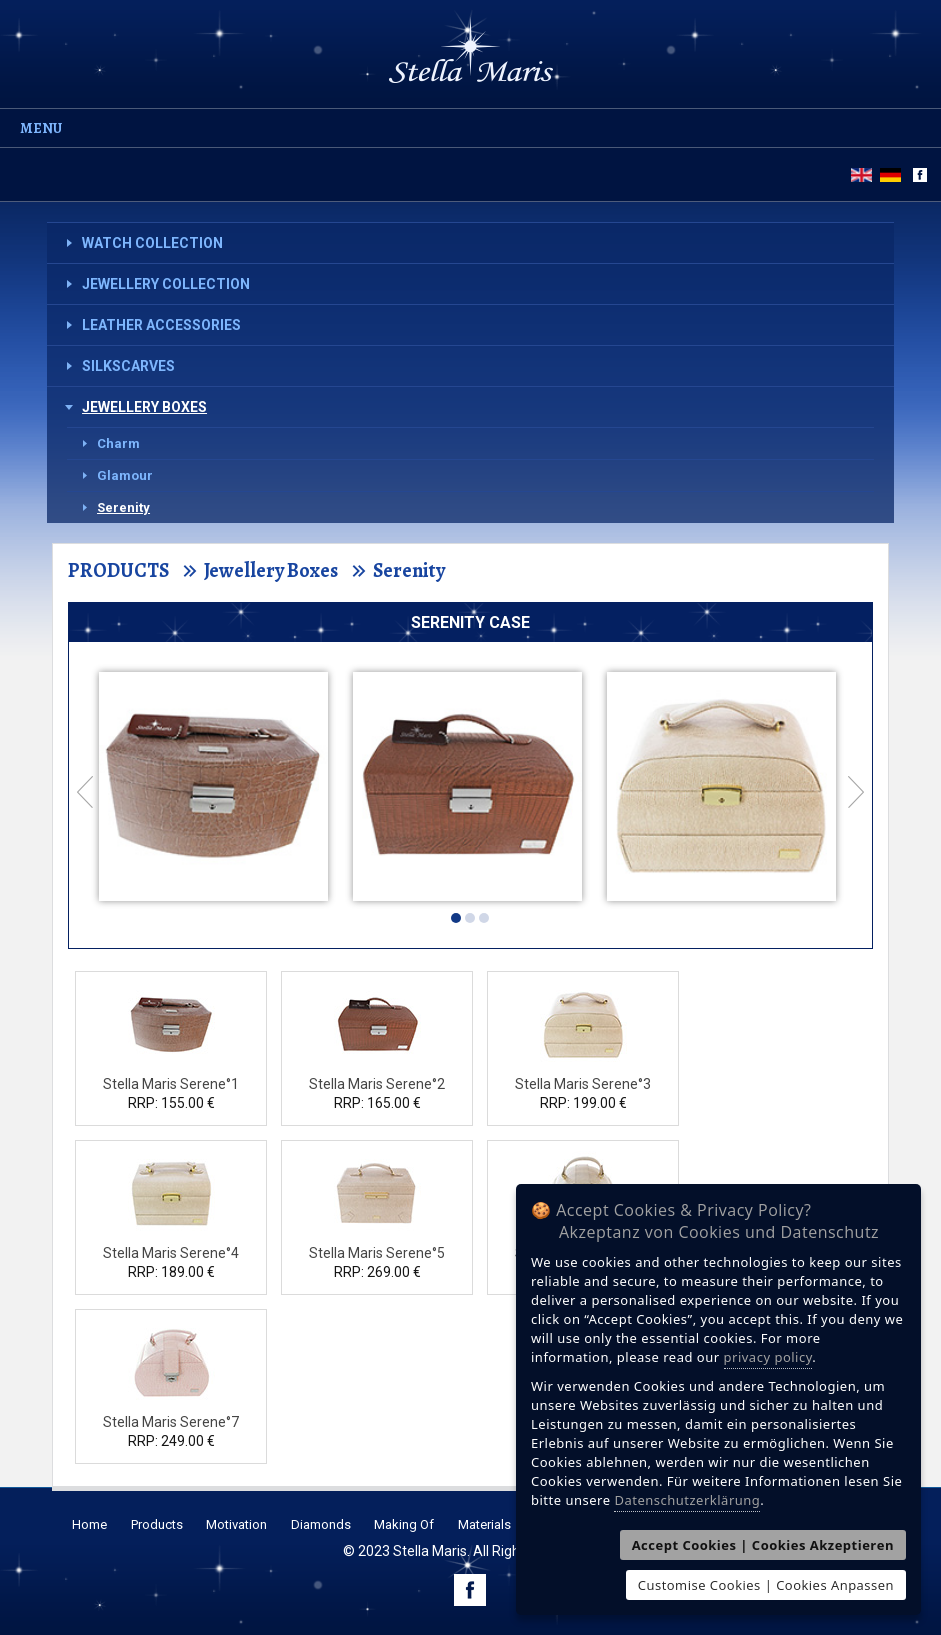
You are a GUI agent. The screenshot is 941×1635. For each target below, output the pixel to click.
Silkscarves (128, 366)
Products (157, 1524)
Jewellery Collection (166, 284)
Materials (484, 1524)
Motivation (236, 1524)
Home (89, 1524)
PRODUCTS (118, 570)
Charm (118, 443)
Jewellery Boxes (144, 407)
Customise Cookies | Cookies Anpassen (766, 1585)
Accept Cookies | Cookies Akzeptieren (763, 1545)
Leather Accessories (161, 325)
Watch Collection (152, 243)
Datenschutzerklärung (687, 1500)
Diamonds (321, 1524)
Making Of (404, 1524)
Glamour (125, 475)
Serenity (123, 507)
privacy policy (768, 1357)
